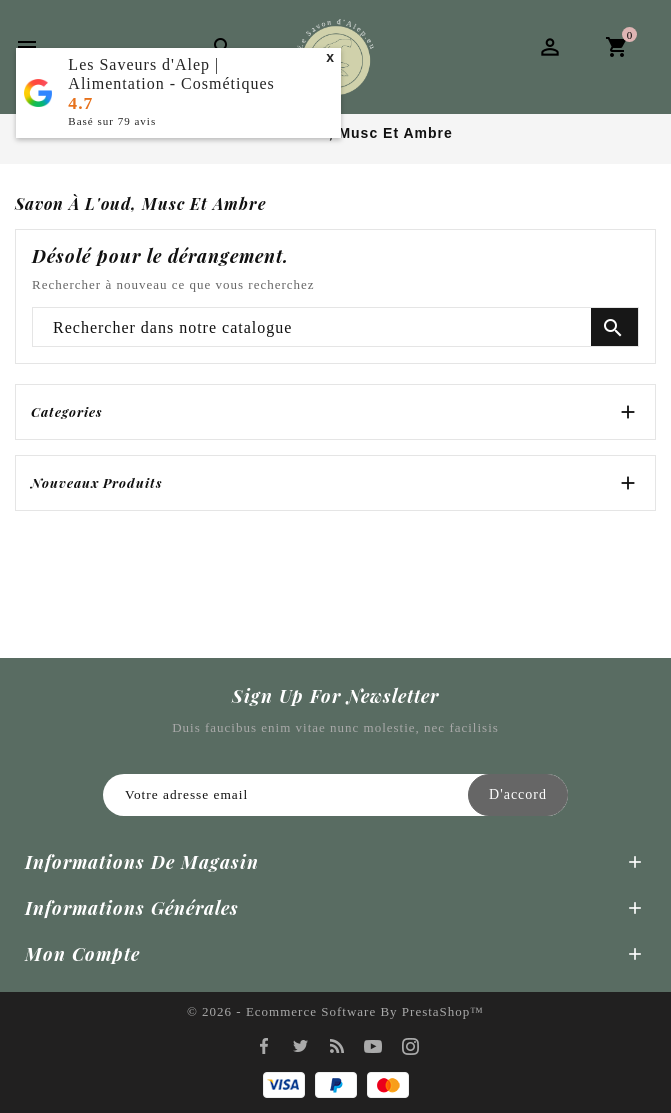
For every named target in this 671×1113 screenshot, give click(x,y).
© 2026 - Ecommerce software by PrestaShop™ (335, 1011)
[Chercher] (335, 328)
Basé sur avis (112, 121)
